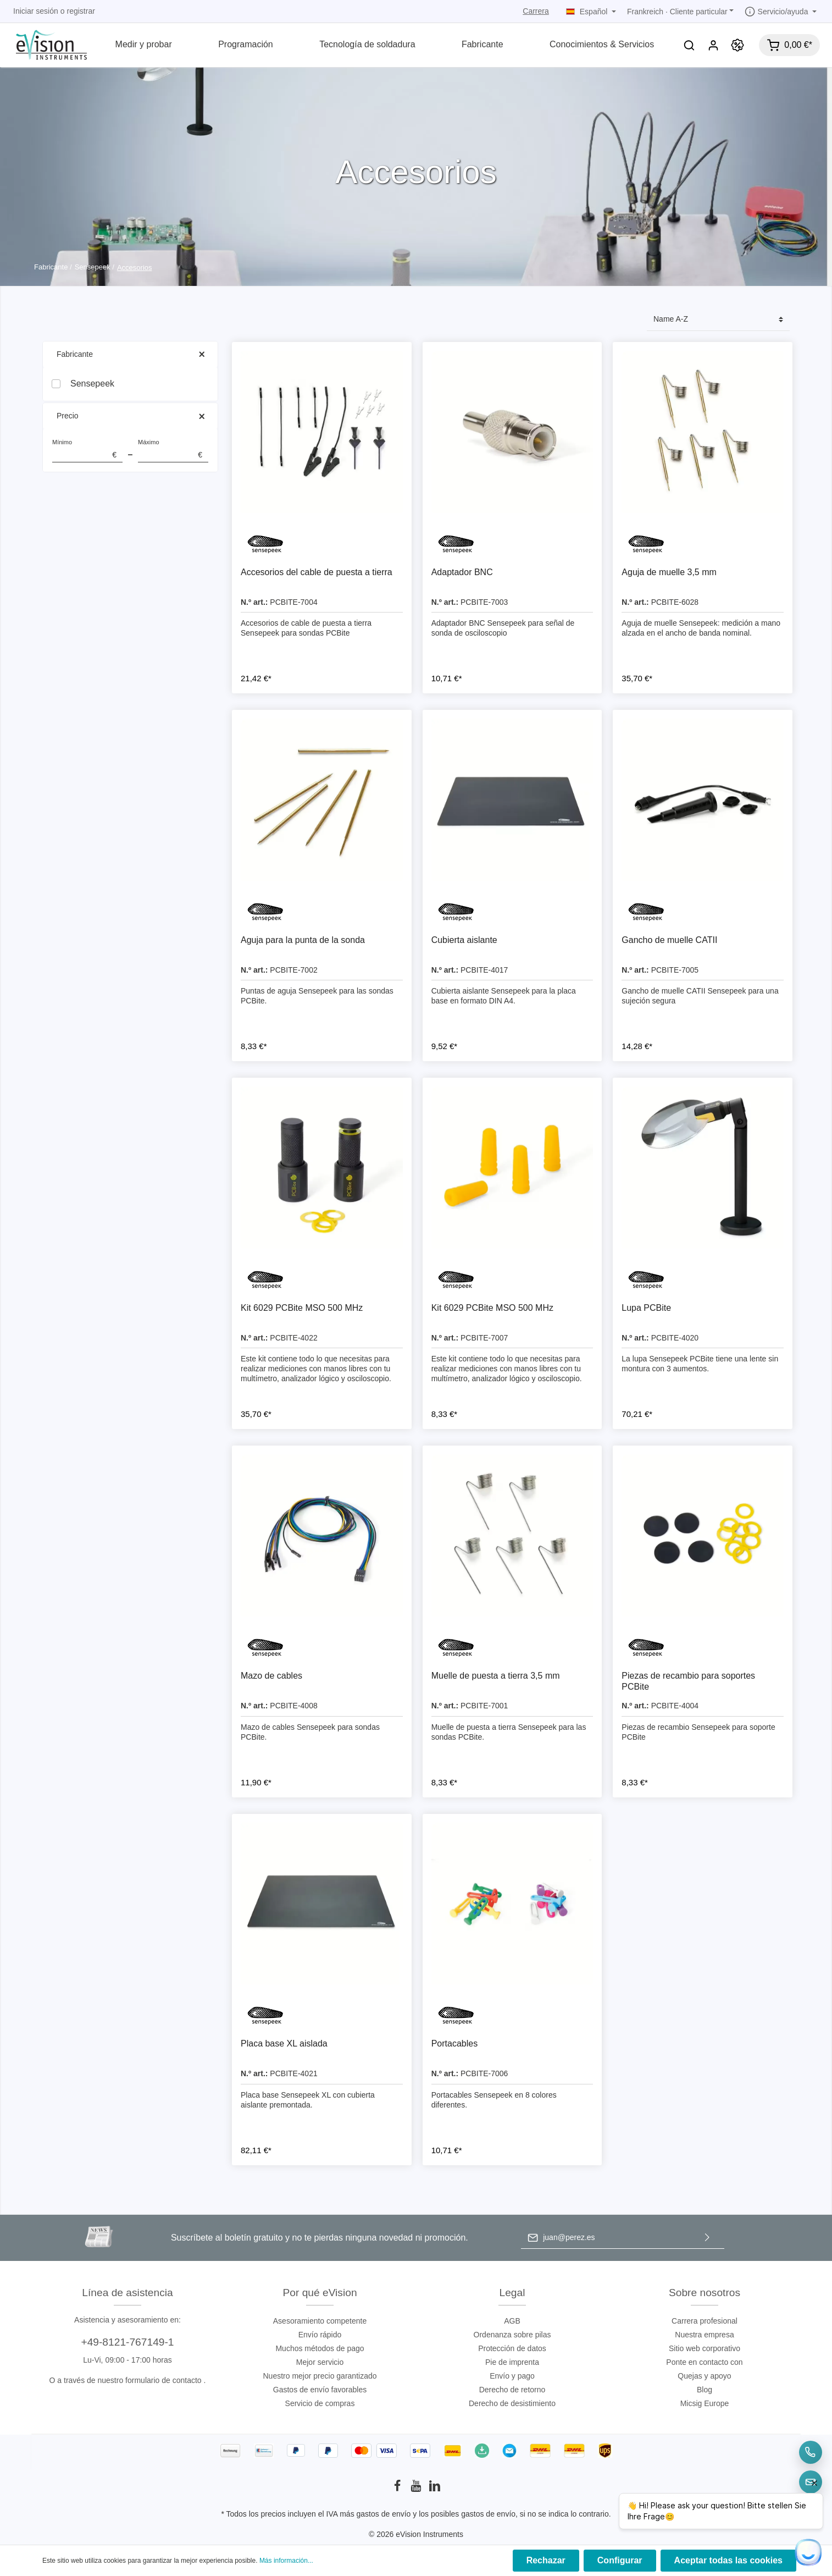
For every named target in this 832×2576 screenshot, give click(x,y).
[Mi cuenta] (713, 45)
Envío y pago (512, 2375)
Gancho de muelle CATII (669, 940)
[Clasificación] (718, 319)
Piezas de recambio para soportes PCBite (688, 1681)
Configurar (619, 2560)
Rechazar (545, 2560)
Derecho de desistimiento (512, 2403)
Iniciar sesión (35, 11)
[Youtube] (417, 2489)
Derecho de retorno (512, 2389)
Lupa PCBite (646, 1307)
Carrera (535, 11)
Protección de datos (512, 2348)
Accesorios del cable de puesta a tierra (316, 572)
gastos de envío (384, 2513)
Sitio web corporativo (704, 2348)
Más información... (286, 2560)
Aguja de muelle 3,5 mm (669, 572)
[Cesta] (789, 45)
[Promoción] (737, 45)
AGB (512, 2320)
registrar (81, 11)
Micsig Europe (704, 2403)
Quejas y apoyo (704, 2375)
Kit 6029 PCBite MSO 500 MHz (302, 1307)
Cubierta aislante (464, 940)
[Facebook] (398, 2489)
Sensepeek (92, 383)
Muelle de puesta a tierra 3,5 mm (495, 1675)
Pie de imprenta (512, 2362)
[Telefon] (810, 2452)
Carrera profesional (704, 2320)
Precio (130, 416)
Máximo (173, 450)
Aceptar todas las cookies (728, 2560)
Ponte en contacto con (704, 2362)
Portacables (454, 2043)
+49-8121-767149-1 (127, 2342)
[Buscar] (689, 45)
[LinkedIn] (435, 2489)
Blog (704, 2389)
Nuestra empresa (704, 2334)
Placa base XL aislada (284, 2043)
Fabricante (130, 354)
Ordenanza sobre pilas (512, 2334)
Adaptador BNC (462, 572)
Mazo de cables (271, 1675)
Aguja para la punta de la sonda (303, 940)
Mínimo (87, 450)
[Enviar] (707, 2237)
